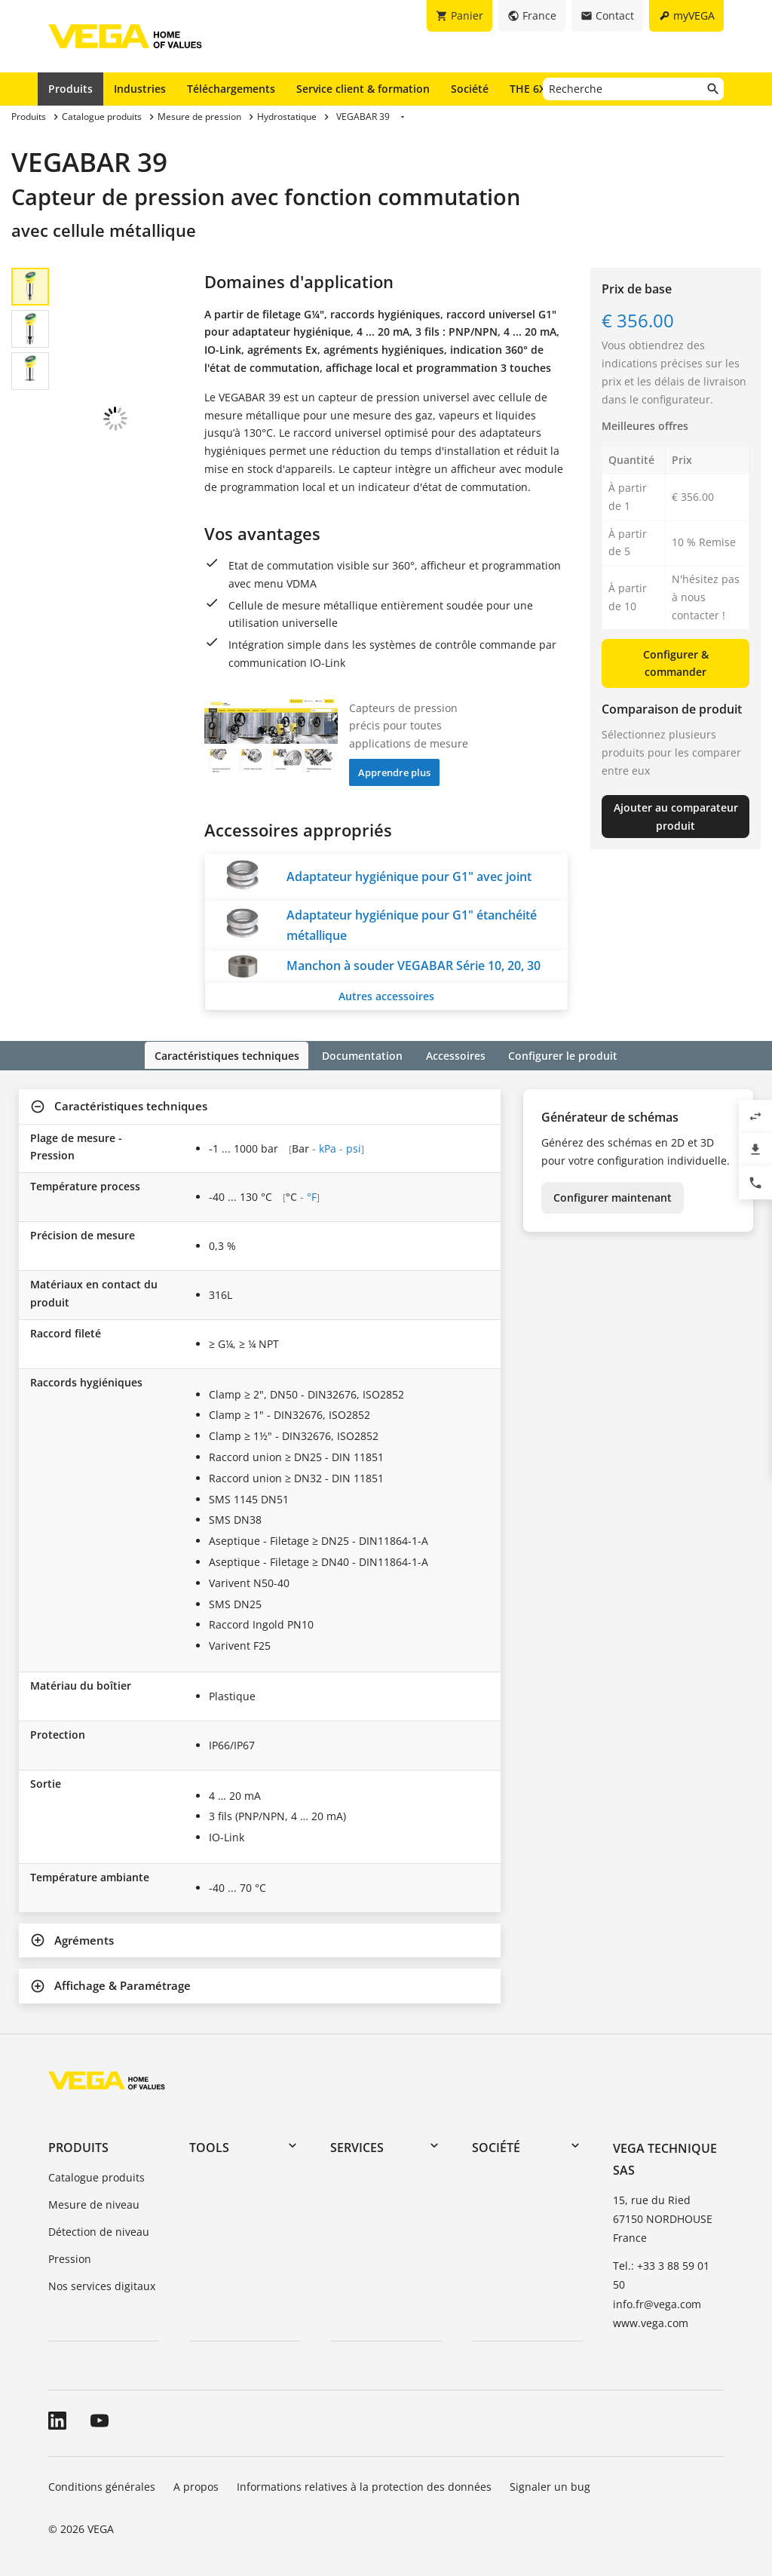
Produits (70, 88)
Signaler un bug (550, 2485)
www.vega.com (650, 2321)
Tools (209, 2146)
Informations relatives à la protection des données (364, 2485)
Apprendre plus (394, 772)
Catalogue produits (96, 2176)
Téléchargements (231, 88)
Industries (140, 88)
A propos (196, 2485)
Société (470, 88)
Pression (69, 2257)
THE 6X (531, 88)
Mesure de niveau (93, 2204)
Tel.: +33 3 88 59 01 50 (661, 2274)
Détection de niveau (98, 2230)
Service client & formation (363, 88)
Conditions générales (101, 2485)
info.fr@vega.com (657, 2302)
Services (357, 2146)
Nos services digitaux (101, 2284)
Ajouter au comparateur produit (676, 816)
